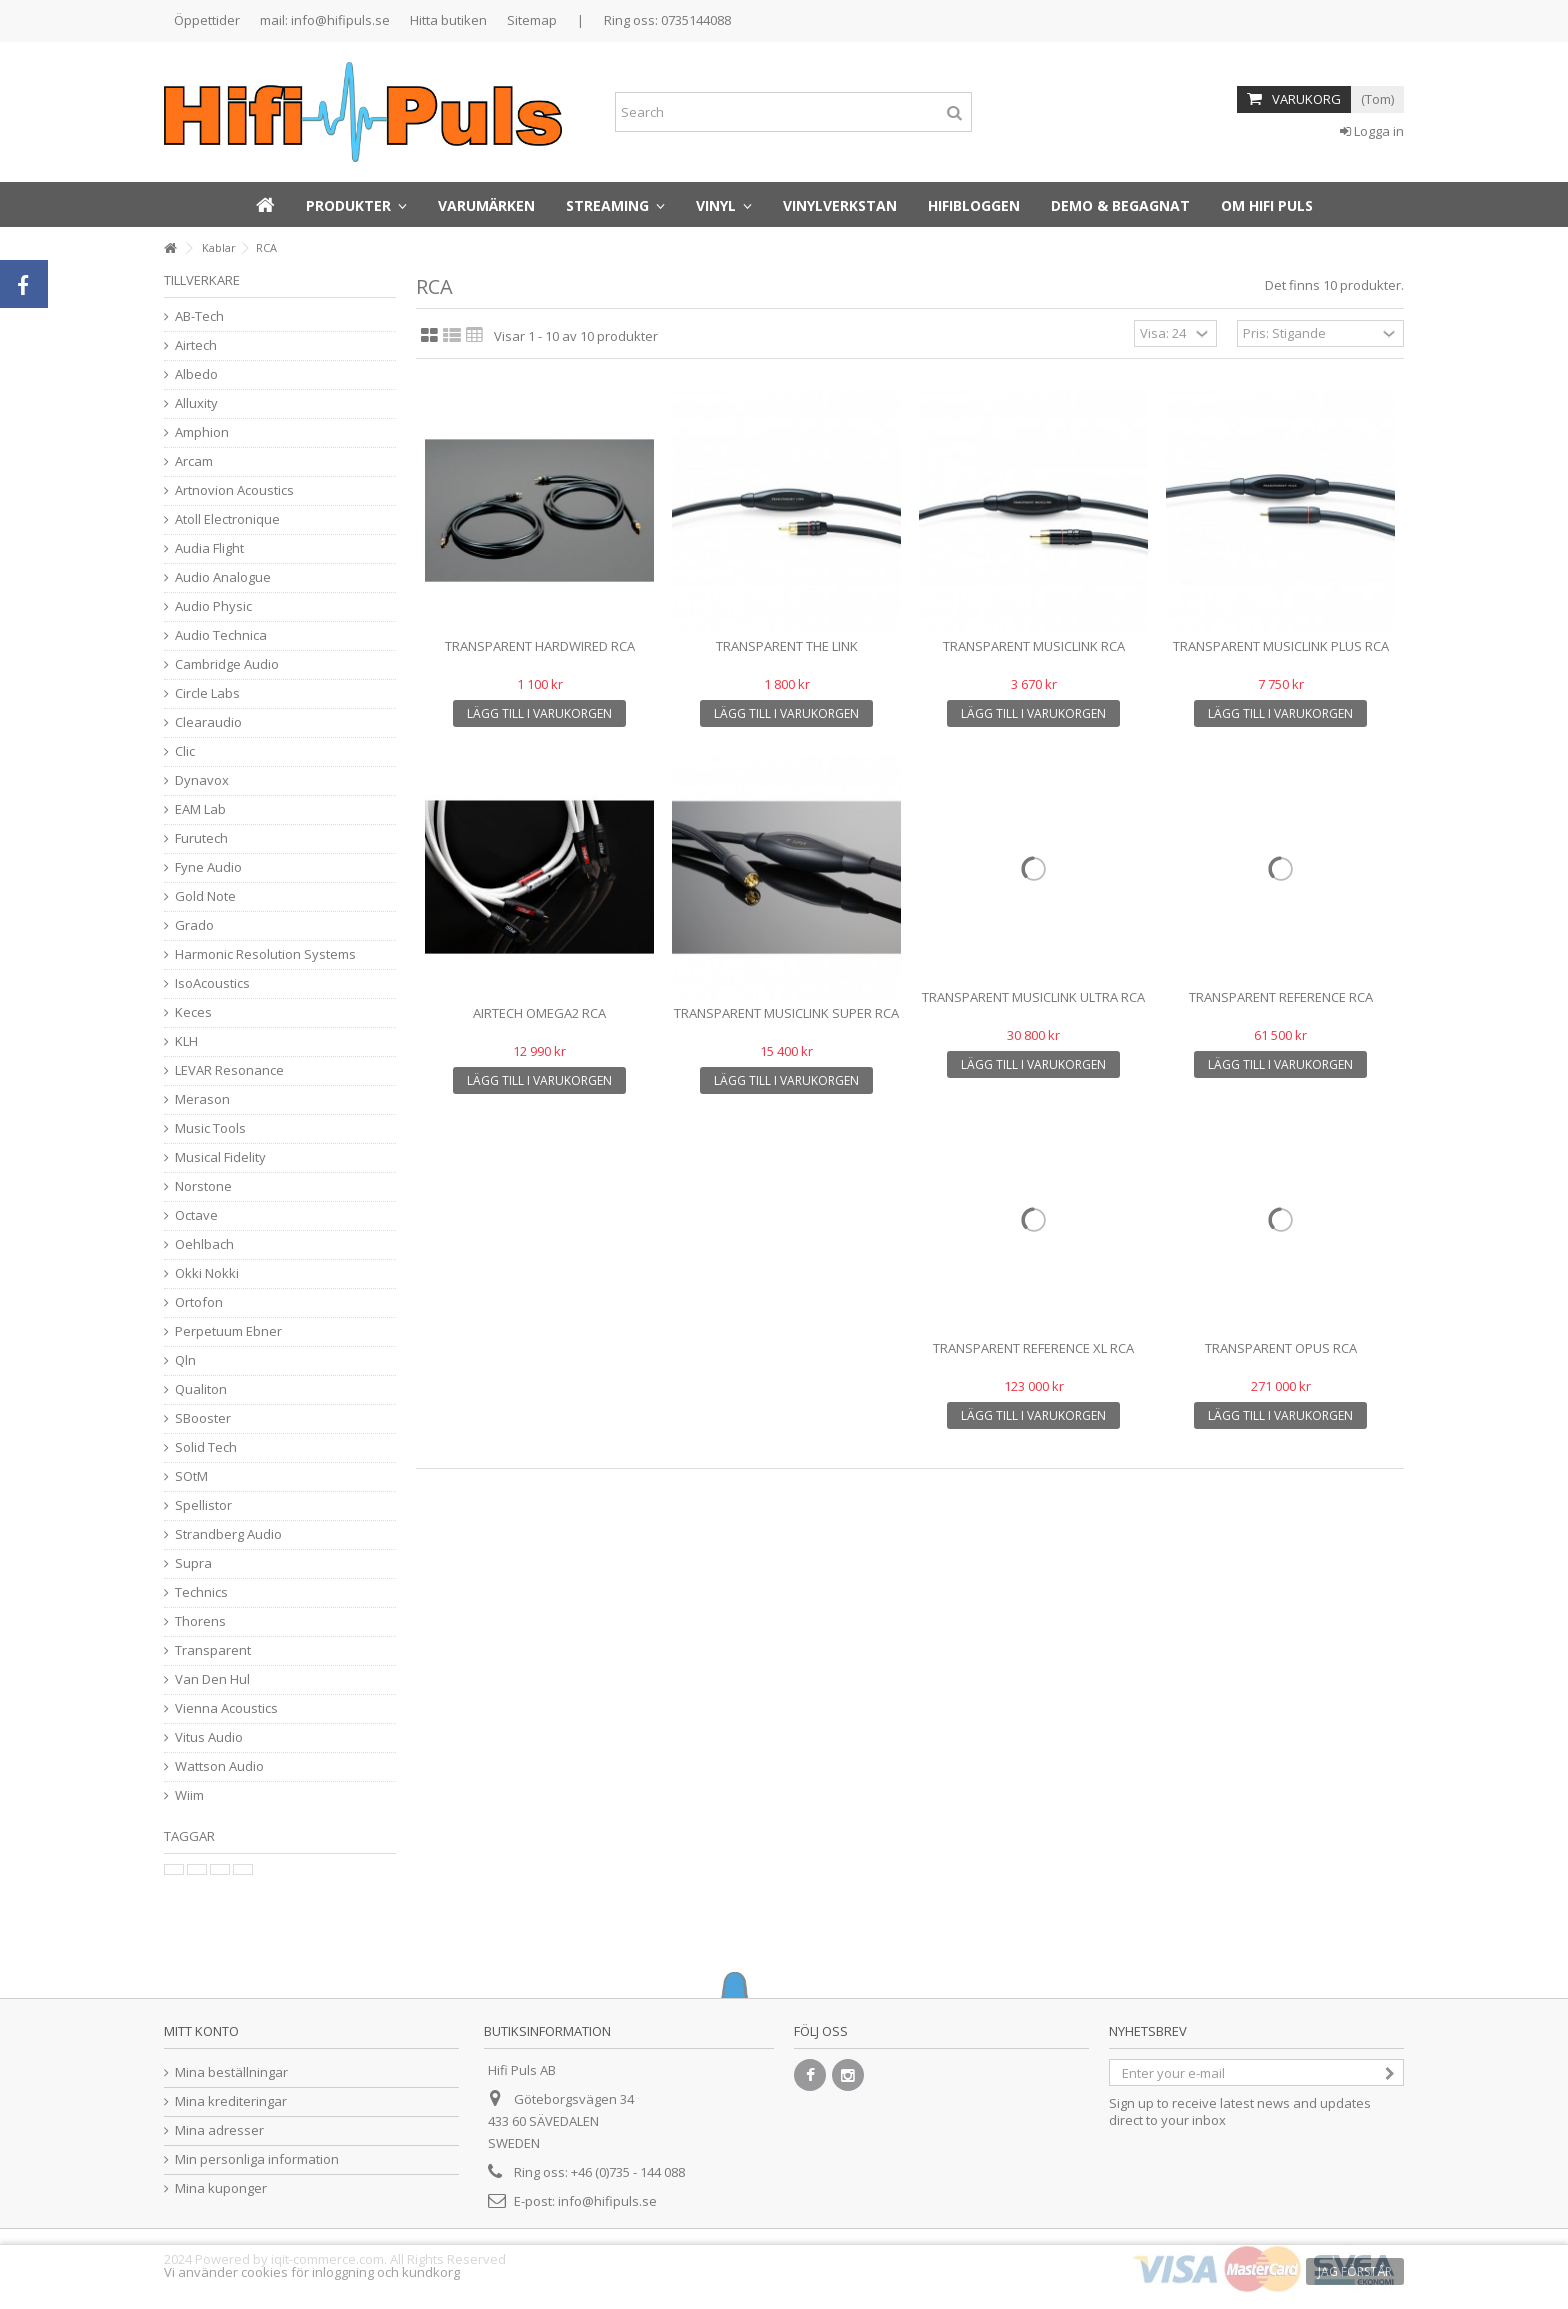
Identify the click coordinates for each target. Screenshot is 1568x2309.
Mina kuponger (221, 2188)
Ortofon (199, 1302)
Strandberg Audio (228, 1534)
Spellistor (203, 1505)
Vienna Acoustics (226, 1708)
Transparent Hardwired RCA (540, 646)
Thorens (200, 1621)
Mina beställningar (231, 2072)
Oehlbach (204, 1244)
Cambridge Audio (227, 664)
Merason (202, 1099)
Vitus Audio (209, 1737)
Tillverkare (202, 280)
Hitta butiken (448, 20)
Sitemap (532, 20)
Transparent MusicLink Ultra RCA (1033, 997)
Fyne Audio (208, 867)
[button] (356, 204)
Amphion (202, 432)
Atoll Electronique (227, 519)
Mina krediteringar (231, 2101)
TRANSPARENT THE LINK (787, 646)
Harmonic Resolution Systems (265, 954)
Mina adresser (219, 2130)
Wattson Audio (219, 1766)
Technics (201, 1592)
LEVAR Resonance (229, 1070)
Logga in (1372, 131)
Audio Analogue (223, 577)
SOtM (191, 1476)
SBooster (203, 1418)
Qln (185, 1360)
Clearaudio (208, 722)
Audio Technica (221, 635)
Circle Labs (207, 693)
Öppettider (207, 20)
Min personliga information (257, 2159)
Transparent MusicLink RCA (1034, 646)
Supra (193, 1563)
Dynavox (202, 780)
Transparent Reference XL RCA (1033, 1348)
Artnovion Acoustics (234, 490)
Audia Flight (209, 548)
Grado (194, 925)
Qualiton (201, 1389)
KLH (186, 1041)
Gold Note (205, 896)
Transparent (213, 1650)
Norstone (203, 1186)
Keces (193, 1012)
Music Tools (210, 1128)
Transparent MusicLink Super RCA (786, 1013)
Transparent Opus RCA (1281, 1348)
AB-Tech (199, 316)
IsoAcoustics (212, 983)
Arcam (194, 461)
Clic (185, 751)
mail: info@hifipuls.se (325, 20)
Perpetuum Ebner (228, 1331)
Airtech (196, 345)
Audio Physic (213, 606)
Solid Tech (206, 1447)
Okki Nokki (207, 1273)
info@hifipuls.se (607, 2201)
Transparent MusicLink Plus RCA (1281, 646)
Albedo (196, 374)
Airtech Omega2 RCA (539, 1013)
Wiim (189, 1795)
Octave (196, 1215)
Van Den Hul (212, 1679)
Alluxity (196, 403)
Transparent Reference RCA (1281, 997)
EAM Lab (200, 809)
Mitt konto (201, 2031)
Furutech (201, 838)
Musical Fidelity (220, 1157)
